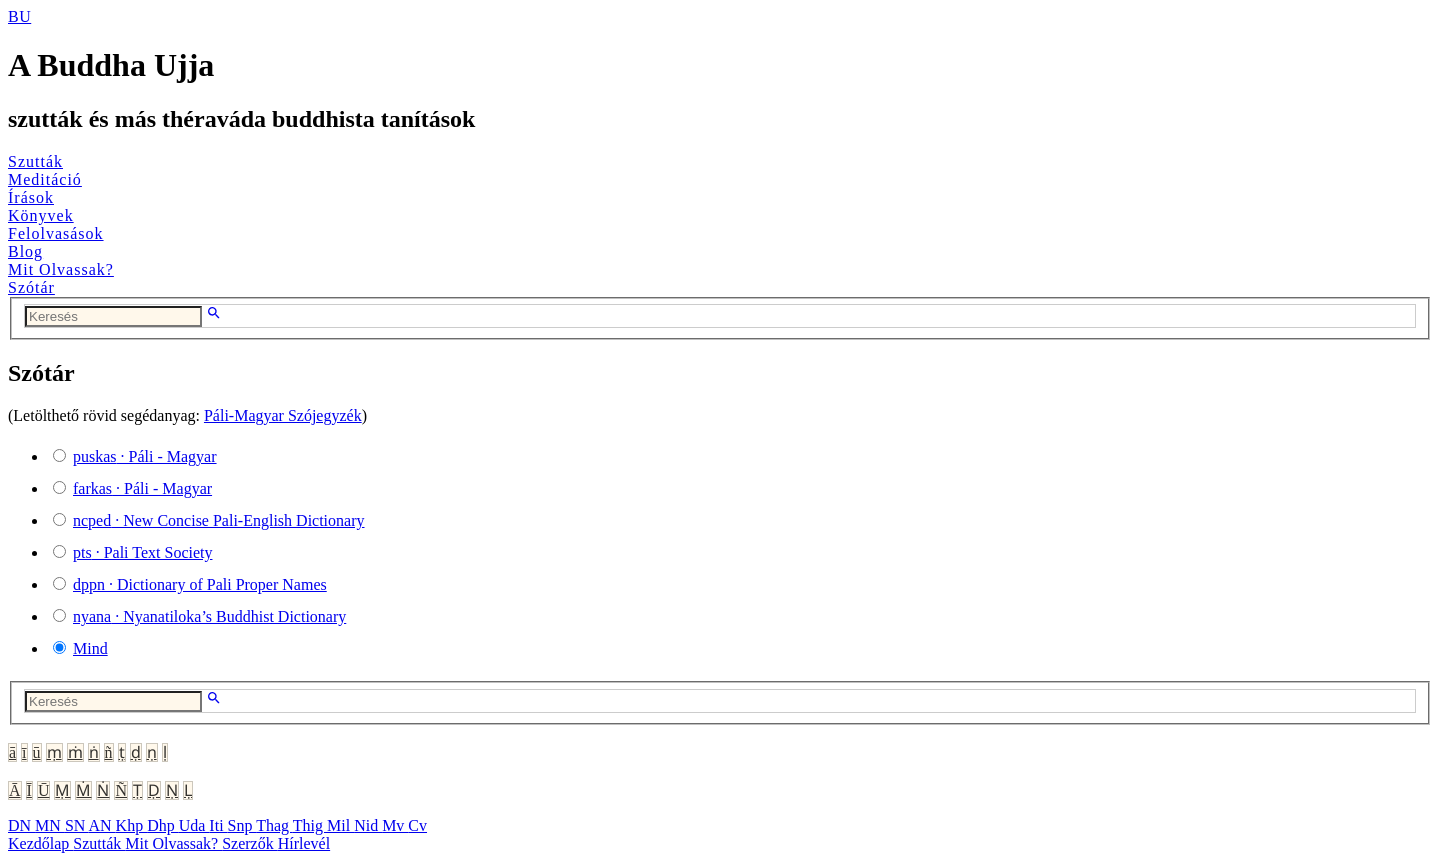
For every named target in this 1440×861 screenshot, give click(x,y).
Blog (25, 251)
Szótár (31, 287)
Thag (274, 825)
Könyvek (41, 215)
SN (77, 825)
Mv (395, 825)
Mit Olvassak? (61, 269)
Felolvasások (56, 233)
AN (101, 825)
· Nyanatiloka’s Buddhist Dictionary (209, 616)
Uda (194, 825)
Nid (368, 825)
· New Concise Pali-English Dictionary (219, 520)
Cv (417, 825)
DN (21, 825)
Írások (31, 197)
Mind (90, 648)
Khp (132, 825)
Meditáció (45, 179)
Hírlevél (304, 843)
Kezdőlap (40, 843)
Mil (340, 825)
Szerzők (250, 843)
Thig (310, 825)
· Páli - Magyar (145, 456)
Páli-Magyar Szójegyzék (283, 415)
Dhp (163, 825)
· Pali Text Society (142, 552)
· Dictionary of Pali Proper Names (200, 584)
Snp (242, 825)
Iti (218, 825)
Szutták (35, 161)
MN (50, 825)
